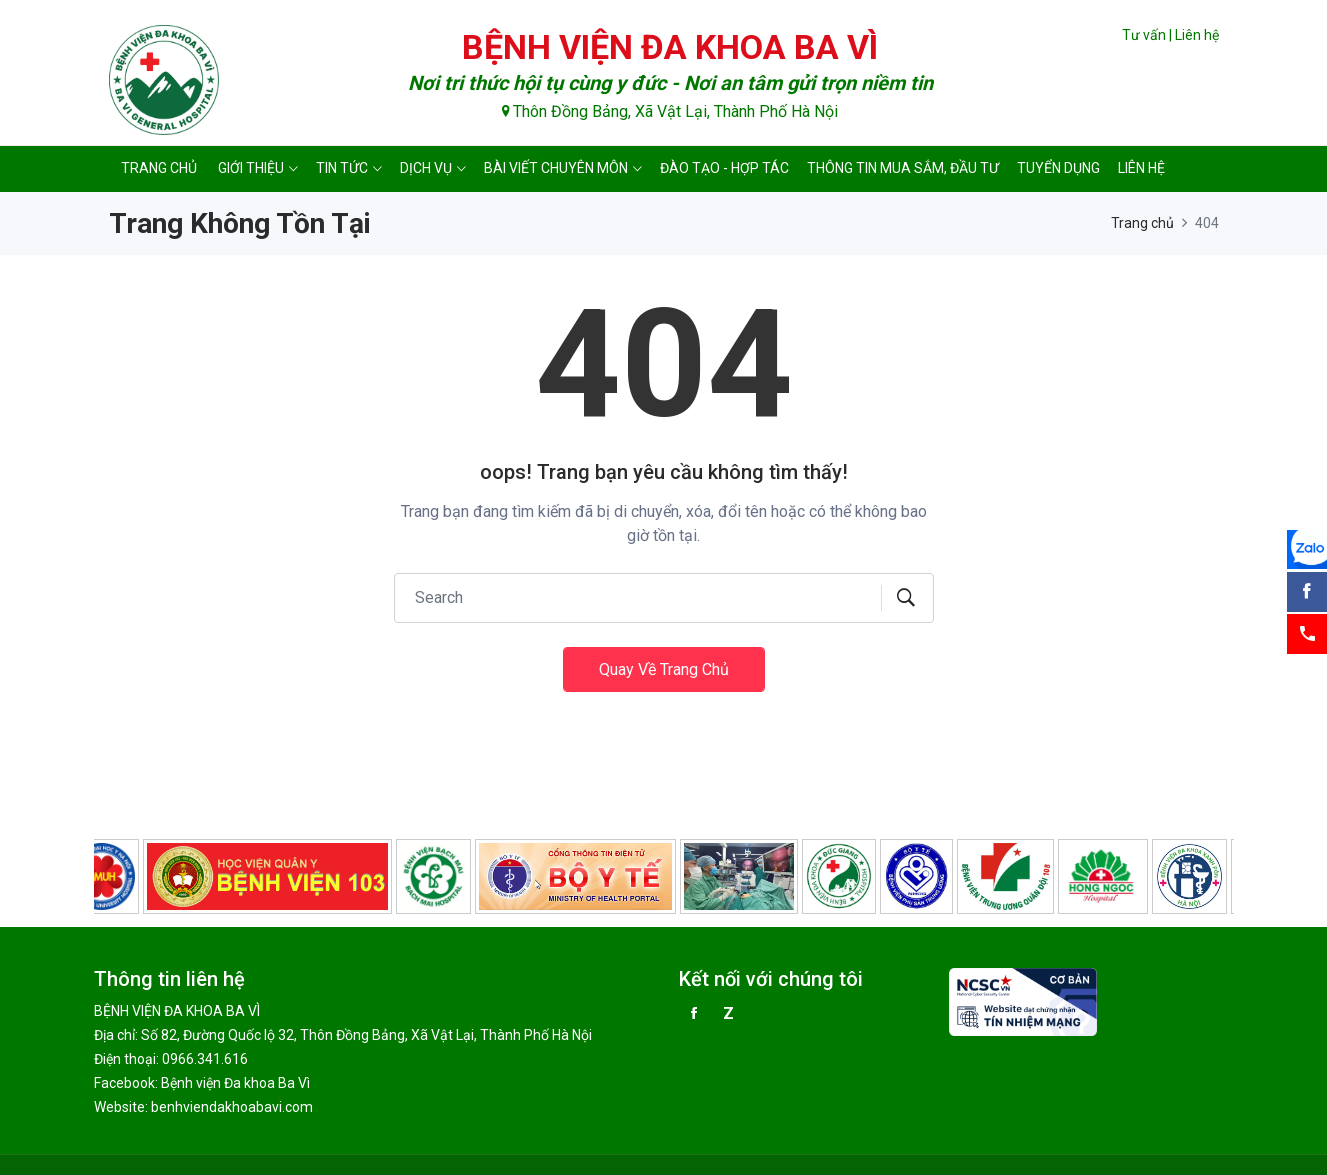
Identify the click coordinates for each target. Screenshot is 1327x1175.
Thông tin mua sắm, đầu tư (903, 168)
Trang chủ (159, 168)
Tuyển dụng (1058, 168)
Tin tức (342, 168)
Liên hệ (1197, 35)
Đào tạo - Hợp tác (724, 168)
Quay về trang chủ (664, 669)
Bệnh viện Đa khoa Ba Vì (235, 1083)
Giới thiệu (251, 168)
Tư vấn (1144, 35)
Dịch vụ (426, 168)
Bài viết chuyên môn (556, 168)
